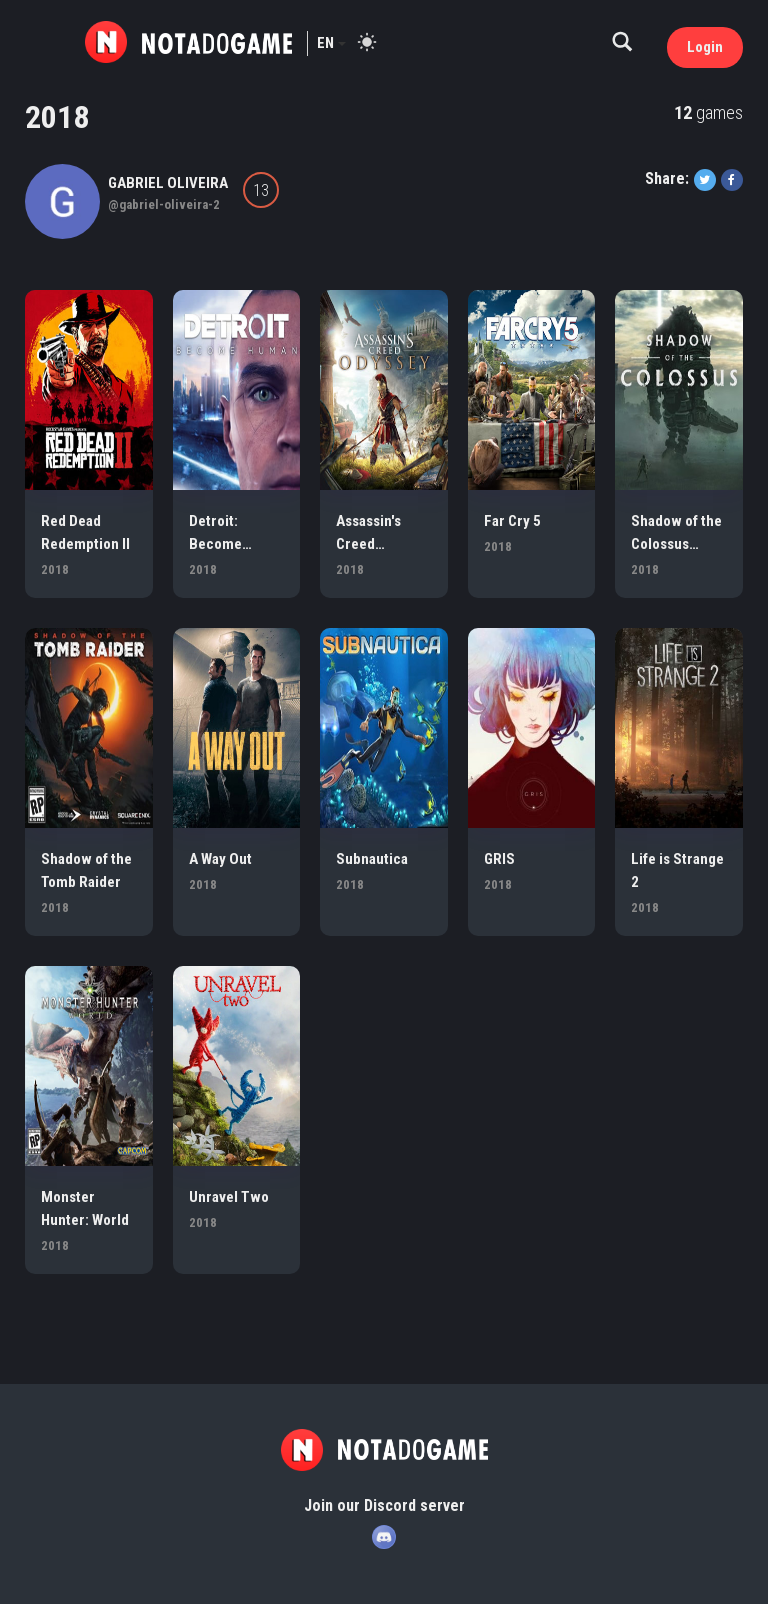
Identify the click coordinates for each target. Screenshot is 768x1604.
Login (705, 47)
